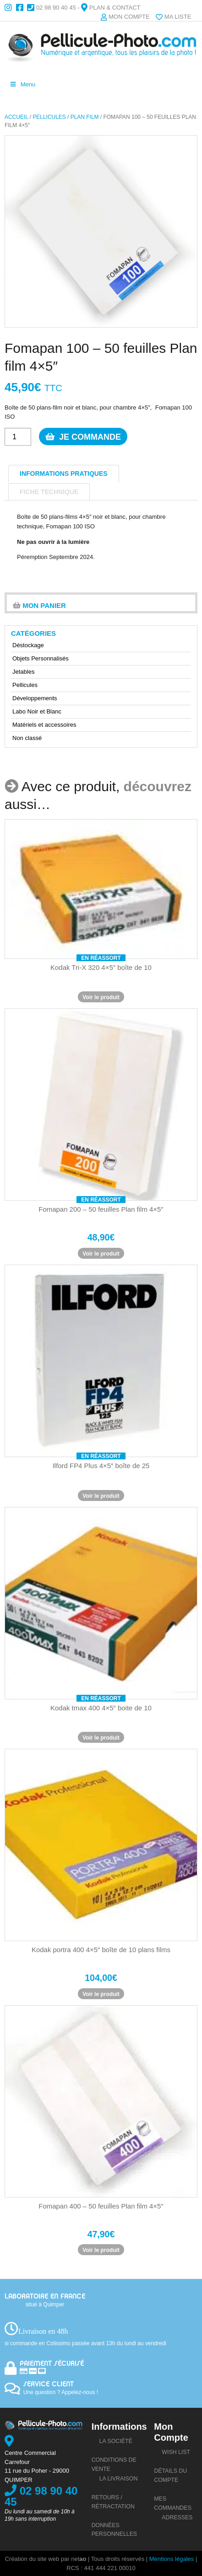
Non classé (27, 737)
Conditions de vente (114, 2464)
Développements (34, 698)
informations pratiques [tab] (64, 473)
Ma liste (177, 16)
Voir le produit (100, 997)
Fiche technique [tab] (49, 491)
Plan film (85, 117)
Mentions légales (171, 2558)
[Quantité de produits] (18, 437)
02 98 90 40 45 (56, 7)
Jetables (23, 671)
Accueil (16, 117)
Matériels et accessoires (44, 724)
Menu (22, 84)
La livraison (118, 2478)
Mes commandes (172, 2503)
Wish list (176, 2452)
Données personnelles (114, 2530)
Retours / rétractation (113, 2502)
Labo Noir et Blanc (36, 711)
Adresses (177, 2517)
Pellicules (49, 117)
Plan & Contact (115, 7)
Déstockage (28, 645)
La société (115, 2441)
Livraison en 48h (43, 2331)
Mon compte (129, 16)
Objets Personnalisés (40, 658)
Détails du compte (170, 2475)
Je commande (80, 436)
